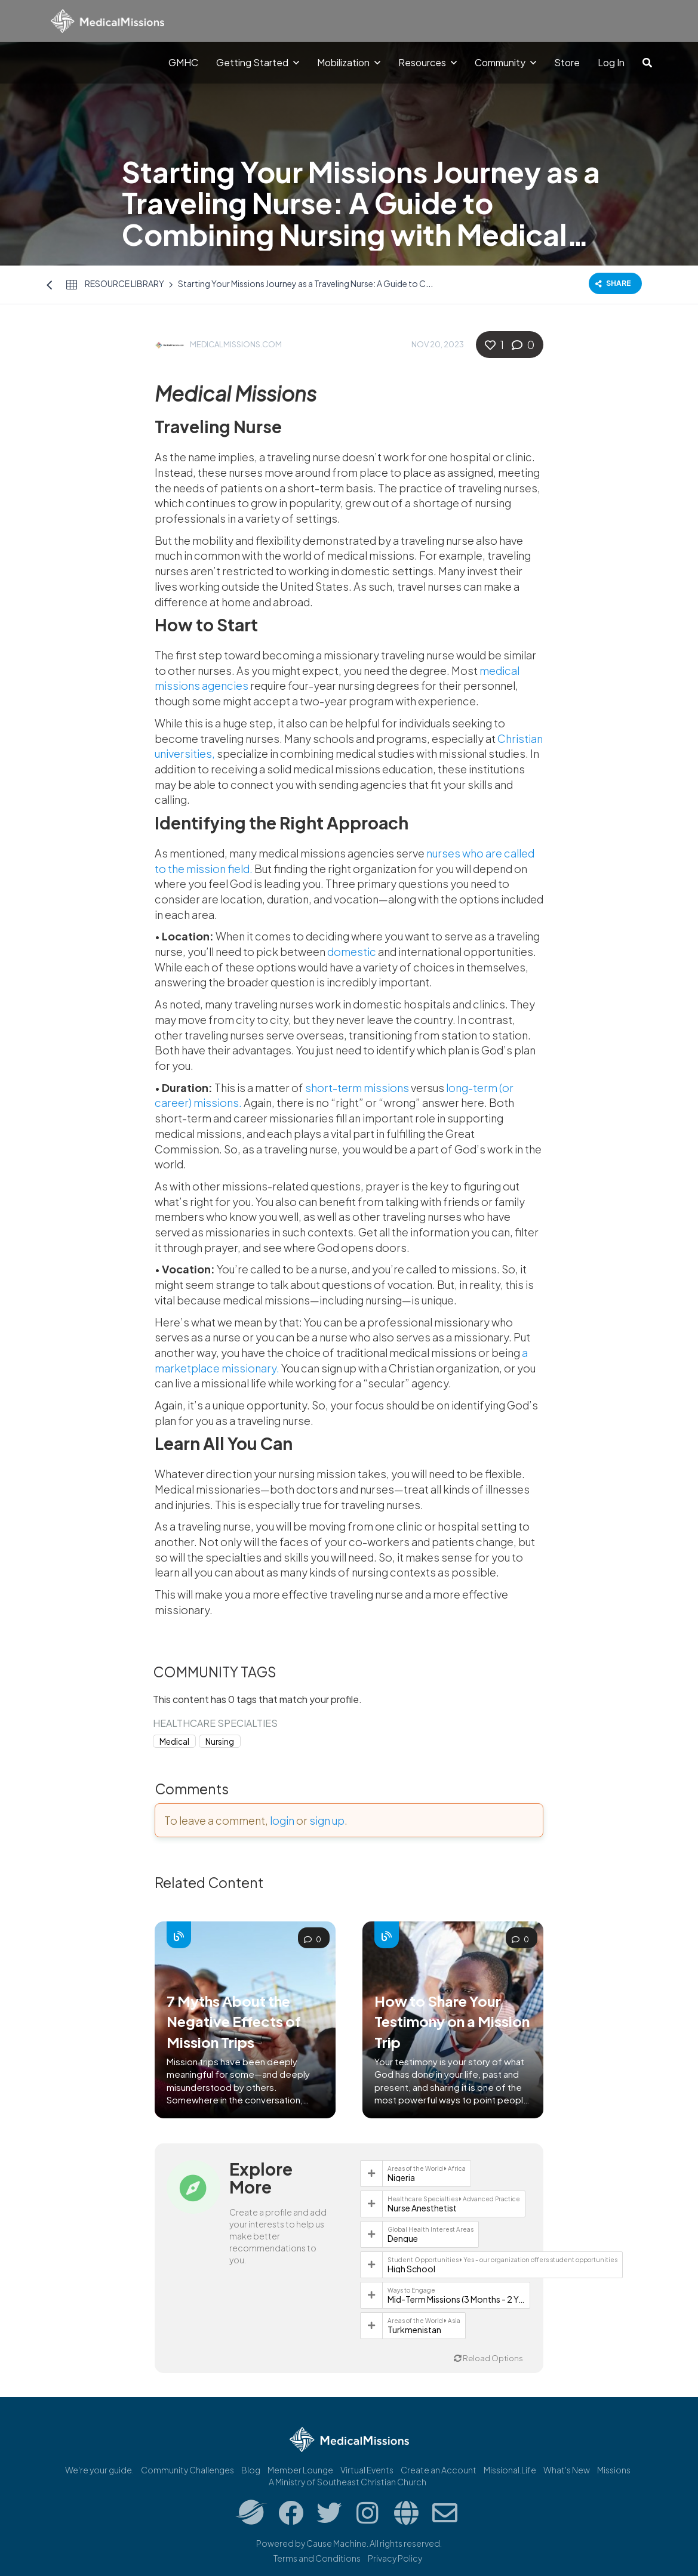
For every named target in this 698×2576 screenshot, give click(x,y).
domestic (351, 951)
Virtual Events (366, 2469)
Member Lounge (300, 2469)
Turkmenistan (414, 2329)
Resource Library (124, 283)
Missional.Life (510, 2469)
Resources (427, 62)
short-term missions (357, 1087)
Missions (614, 2469)
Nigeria (401, 2177)
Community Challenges (187, 2469)
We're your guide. (99, 2469)
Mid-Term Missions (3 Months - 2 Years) (456, 2299)
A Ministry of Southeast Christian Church (347, 2481)
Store (567, 62)
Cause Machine (336, 2543)
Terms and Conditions (317, 2558)
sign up (327, 1820)
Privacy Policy (395, 2558)
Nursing (219, 1741)
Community (505, 62)
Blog (250, 2469)
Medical (174, 1741)
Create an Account (438, 2469)
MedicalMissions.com (236, 344)
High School (411, 2269)
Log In (611, 62)
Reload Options (488, 2358)
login (282, 1820)
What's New (566, 2469)
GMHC (183, 62)
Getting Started (257, 62)
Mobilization (348, 62)
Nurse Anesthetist (422, 2208)
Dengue (403, 2238)
